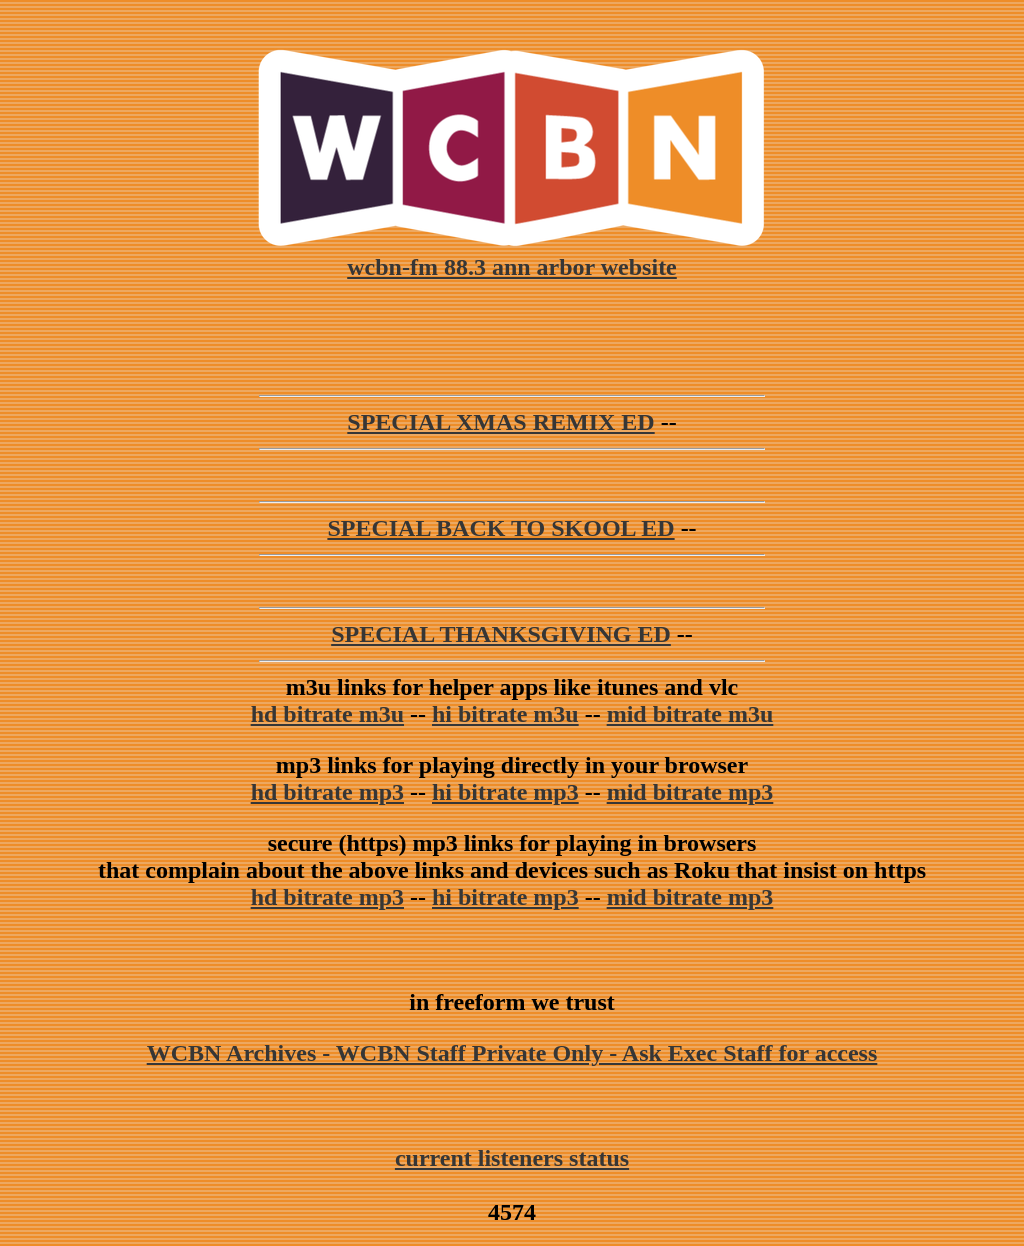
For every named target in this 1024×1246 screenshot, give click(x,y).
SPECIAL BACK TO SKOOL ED (500, 528)
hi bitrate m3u (505, 714)
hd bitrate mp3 (327, 792)
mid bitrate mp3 (690, 792)
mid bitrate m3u (690, 714)
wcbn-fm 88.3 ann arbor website (512, 253)
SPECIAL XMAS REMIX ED (500, 422)
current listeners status (512, 1158)
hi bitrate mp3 (505, 792)
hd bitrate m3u (327, 714)
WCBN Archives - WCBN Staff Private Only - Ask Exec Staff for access (512, 1053)
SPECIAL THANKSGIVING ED (501, 634)
